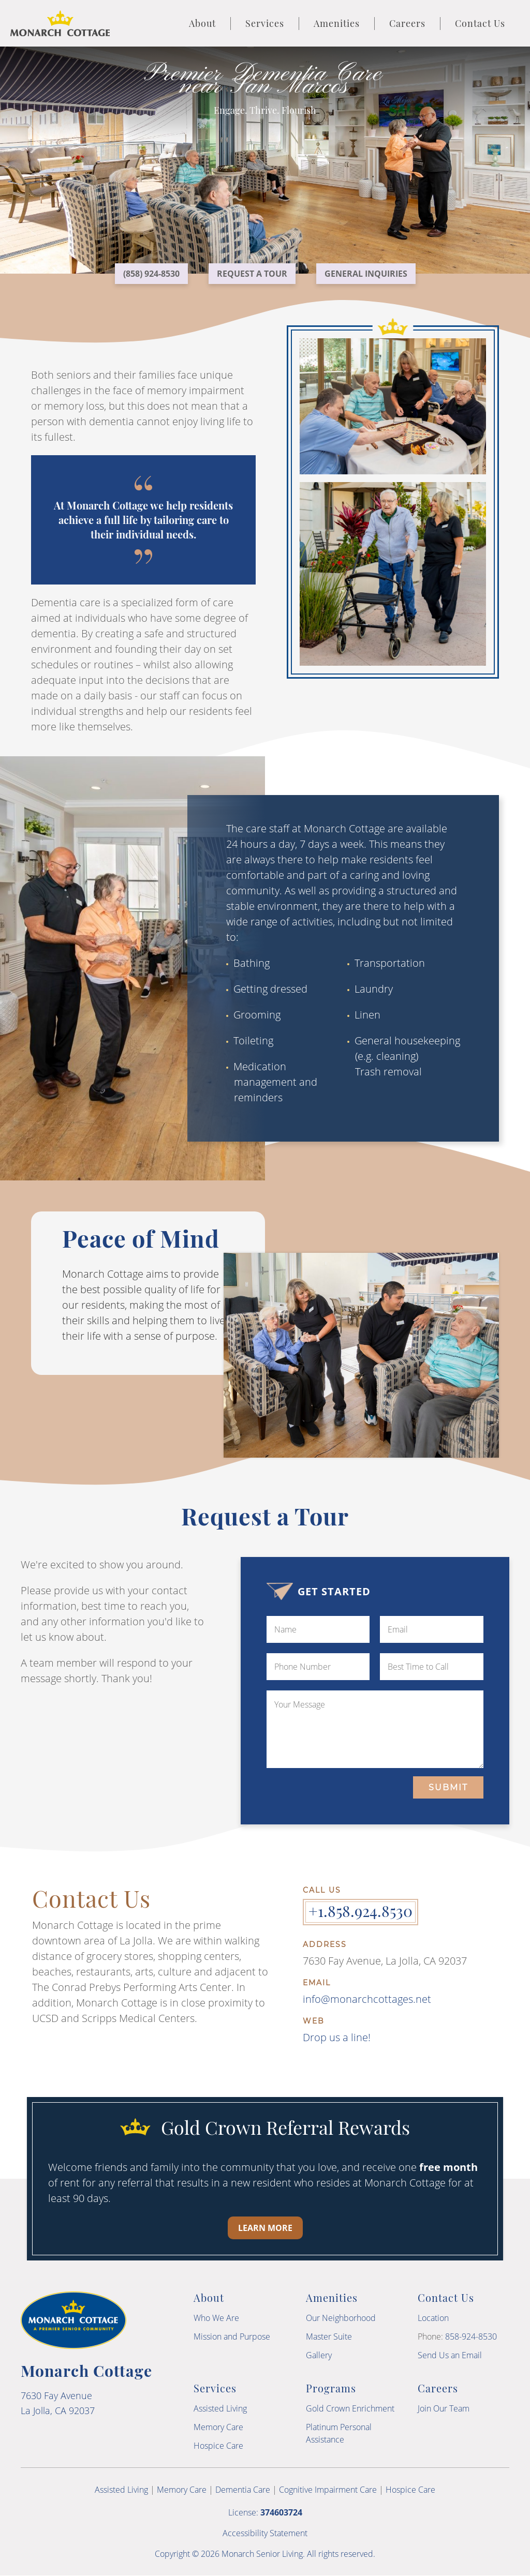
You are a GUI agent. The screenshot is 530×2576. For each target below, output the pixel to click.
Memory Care (218, 2427)
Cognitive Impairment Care (328, 2489)
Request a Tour (252, 273)
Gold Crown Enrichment (350, 2408)
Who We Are (216, 2318)
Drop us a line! (337, 2037)
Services (264, 23)
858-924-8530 (471, 2336)
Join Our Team (443, 2408)
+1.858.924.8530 (360, 1910)
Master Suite (329, 2336)
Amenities (337, 23)
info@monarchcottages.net (367, 1999)
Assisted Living (220, 2408)
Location (433, 2318)
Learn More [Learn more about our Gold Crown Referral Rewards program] (265, 2228)
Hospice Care (218, 2445)
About (202, 23)
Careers (407, 23)
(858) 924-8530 (151, 273)
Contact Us (480, 23)
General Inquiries (366, 273)
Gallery (319, 2355)
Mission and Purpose (232, 2336)
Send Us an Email (450, 2355)
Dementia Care (242, 2489)
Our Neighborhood (341, 2318)
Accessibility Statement (265, 2533)
